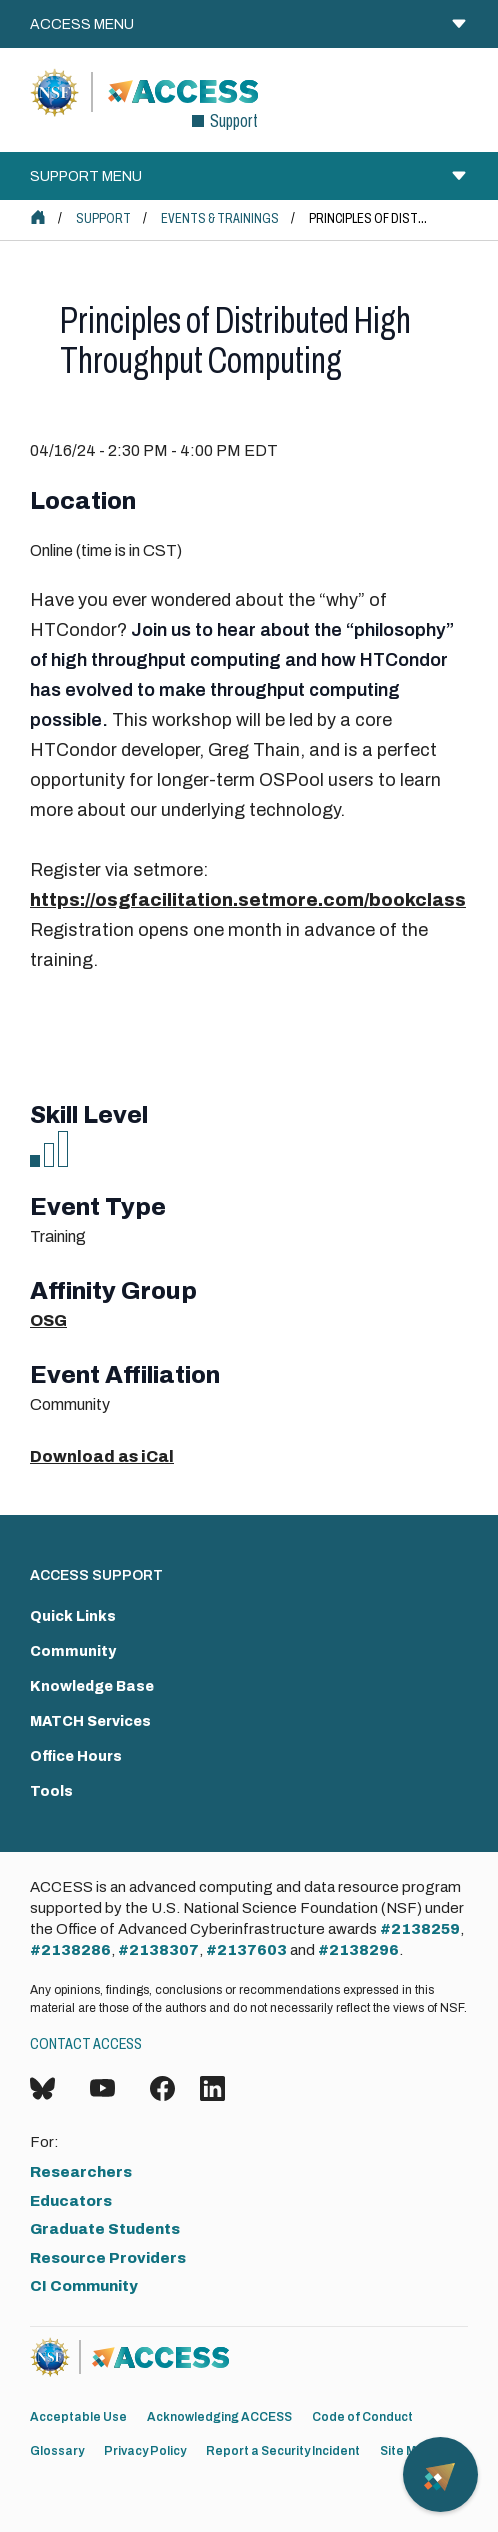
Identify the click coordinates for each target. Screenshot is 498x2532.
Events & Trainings (220, 218)
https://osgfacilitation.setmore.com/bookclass (248, 900)
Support (103, 218)
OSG (48, 1320)
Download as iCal (102, 1456)
